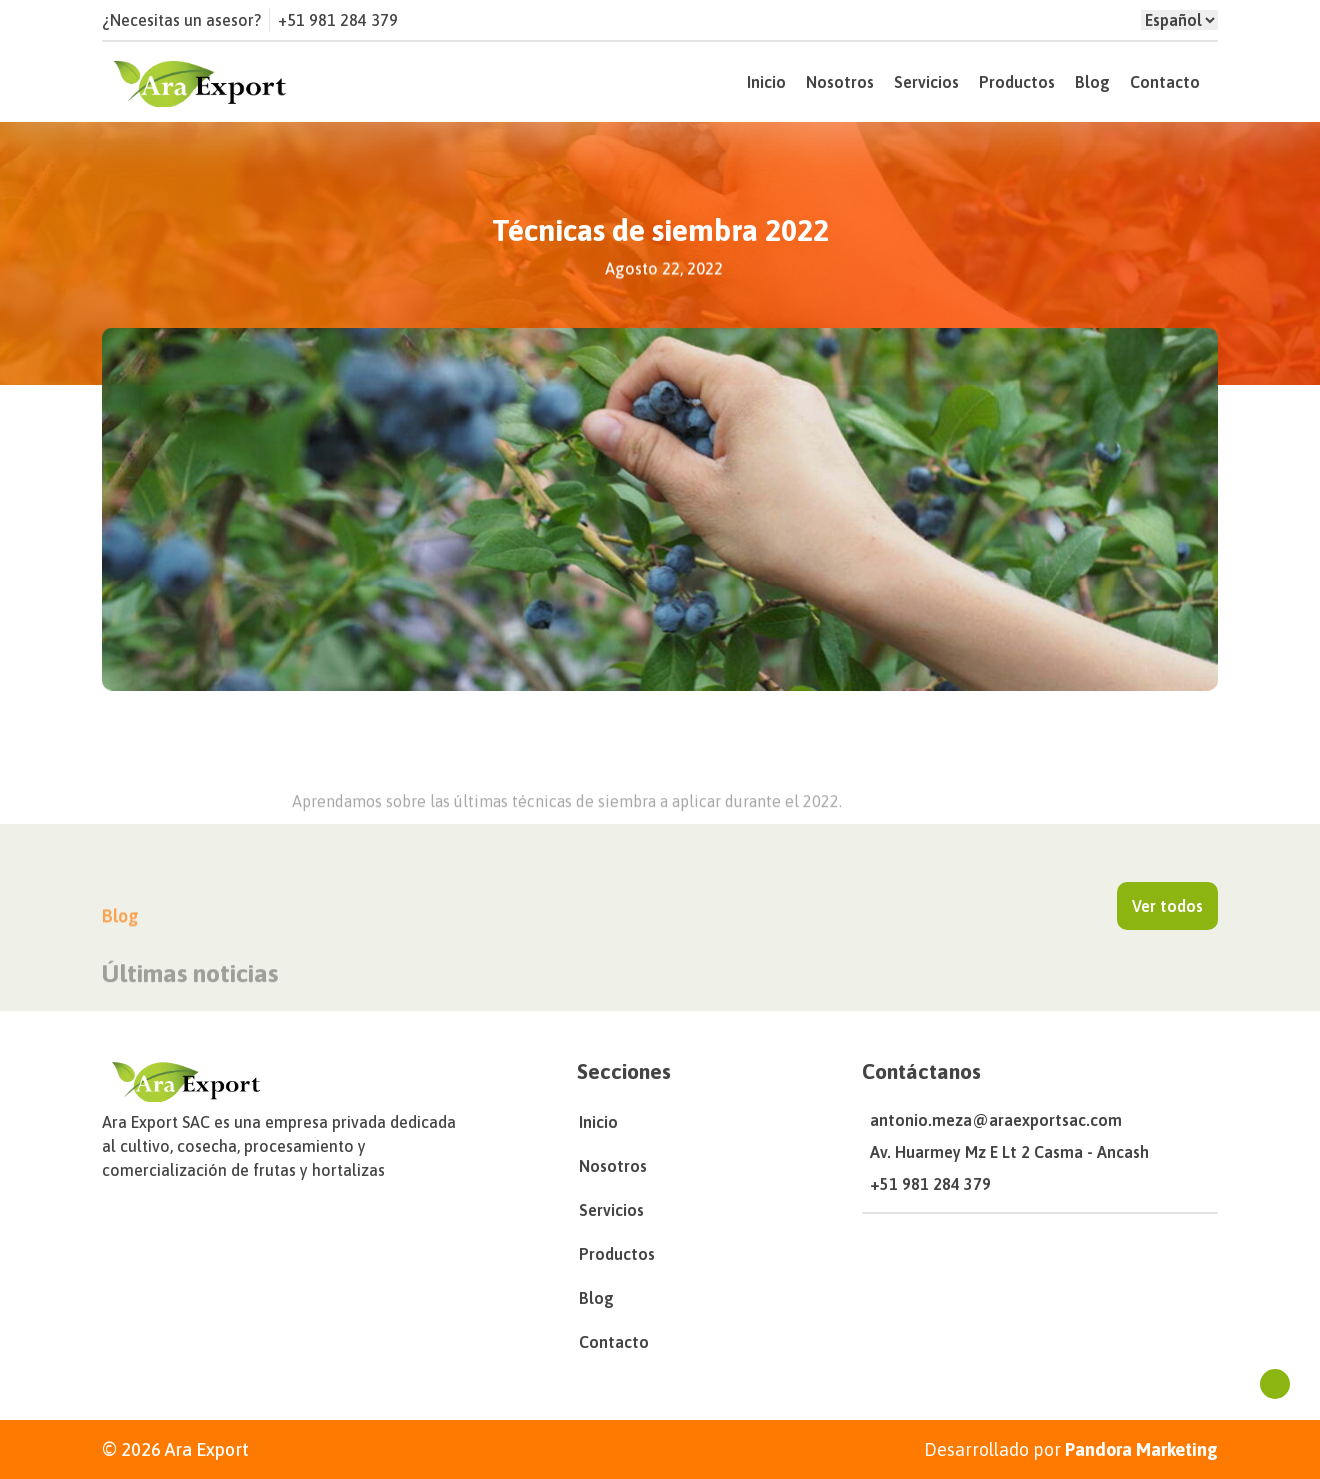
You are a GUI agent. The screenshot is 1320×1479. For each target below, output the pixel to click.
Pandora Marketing (1141, 1449)
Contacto (1165, 82)
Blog (1092, 82)
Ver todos (1167, 906)
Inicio (766, 82)
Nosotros (840, 82)
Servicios (926, 82)
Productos (1017, 82)
